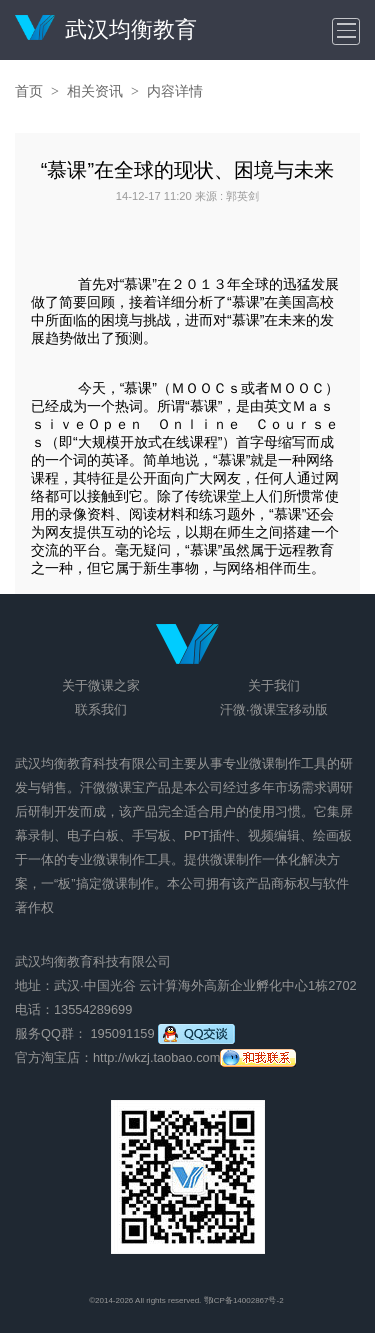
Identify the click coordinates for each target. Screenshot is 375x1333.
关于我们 (274, 685)
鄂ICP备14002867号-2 (244, 1300)
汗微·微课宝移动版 (274, 709)
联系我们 (101, 709)
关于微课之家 (101, 685)
